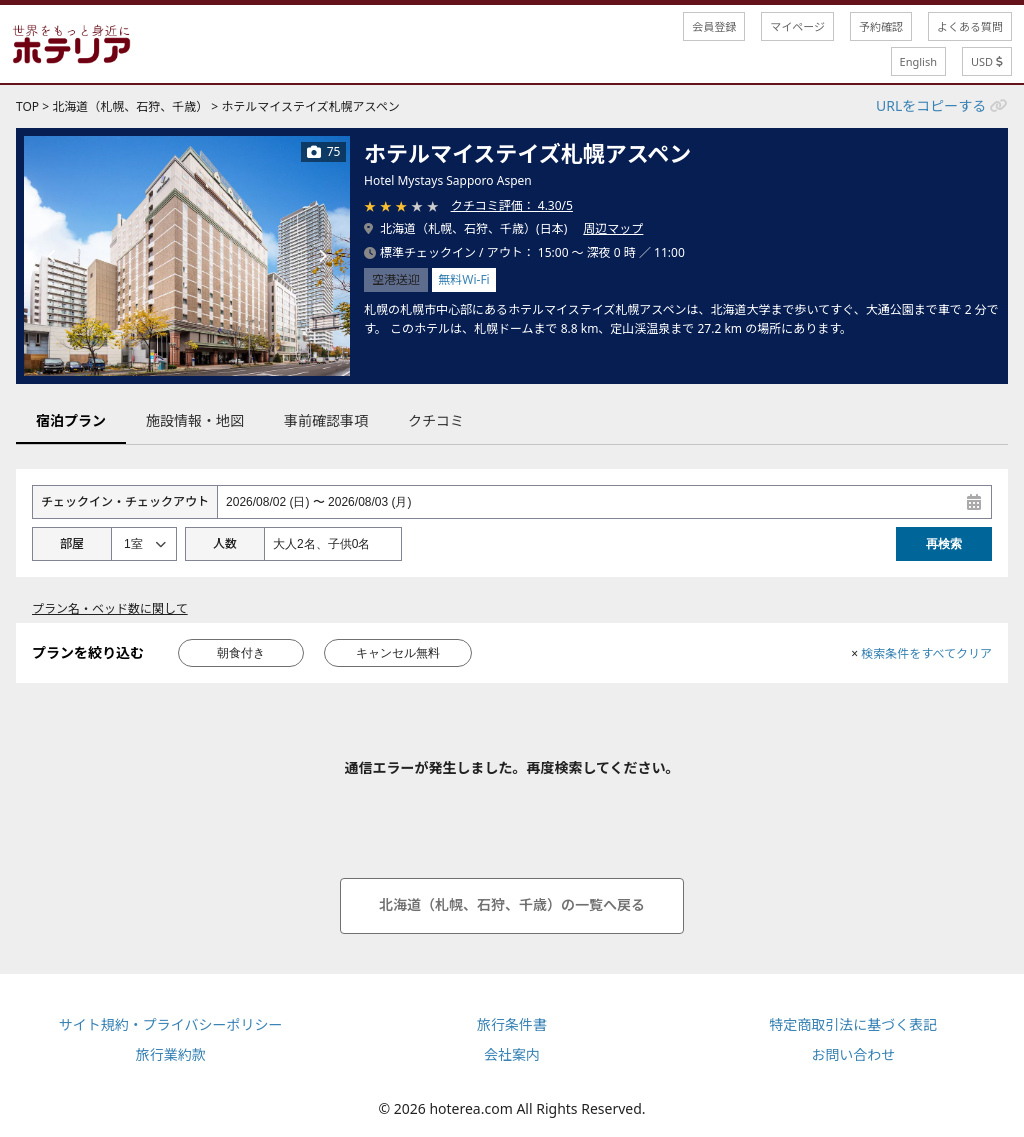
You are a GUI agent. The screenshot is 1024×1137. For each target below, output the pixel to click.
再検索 (944, 544)
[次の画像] (322, 256)
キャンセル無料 (398, 653)
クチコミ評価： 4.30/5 (512, 205)
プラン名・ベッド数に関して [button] (110, 608)
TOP (27, 106)
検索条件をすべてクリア (921, 653)
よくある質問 (970, 26)
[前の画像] (52, 256)
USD (987, 61)
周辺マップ (613, 228)
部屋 (72, 543)
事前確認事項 (326, 420)
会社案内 (512, 1054)
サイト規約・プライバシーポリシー (171, 1024)
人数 (225, 543)
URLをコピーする (931, 105)
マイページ (797, 26)
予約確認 (881, 26)
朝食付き (241, 653)
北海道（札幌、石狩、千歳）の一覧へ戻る (512, 904)
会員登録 (714, 26)
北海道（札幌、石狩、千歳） (130, 106)
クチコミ (436, 420)
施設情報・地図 (195, 420)
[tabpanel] (187, 256)
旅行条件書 (512, 1024)
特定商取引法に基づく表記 (853, 1024)
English (918, 61)
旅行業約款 (171, 1054)
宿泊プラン (71, 420)
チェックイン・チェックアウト (125, 501)
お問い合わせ (853, 1054)
